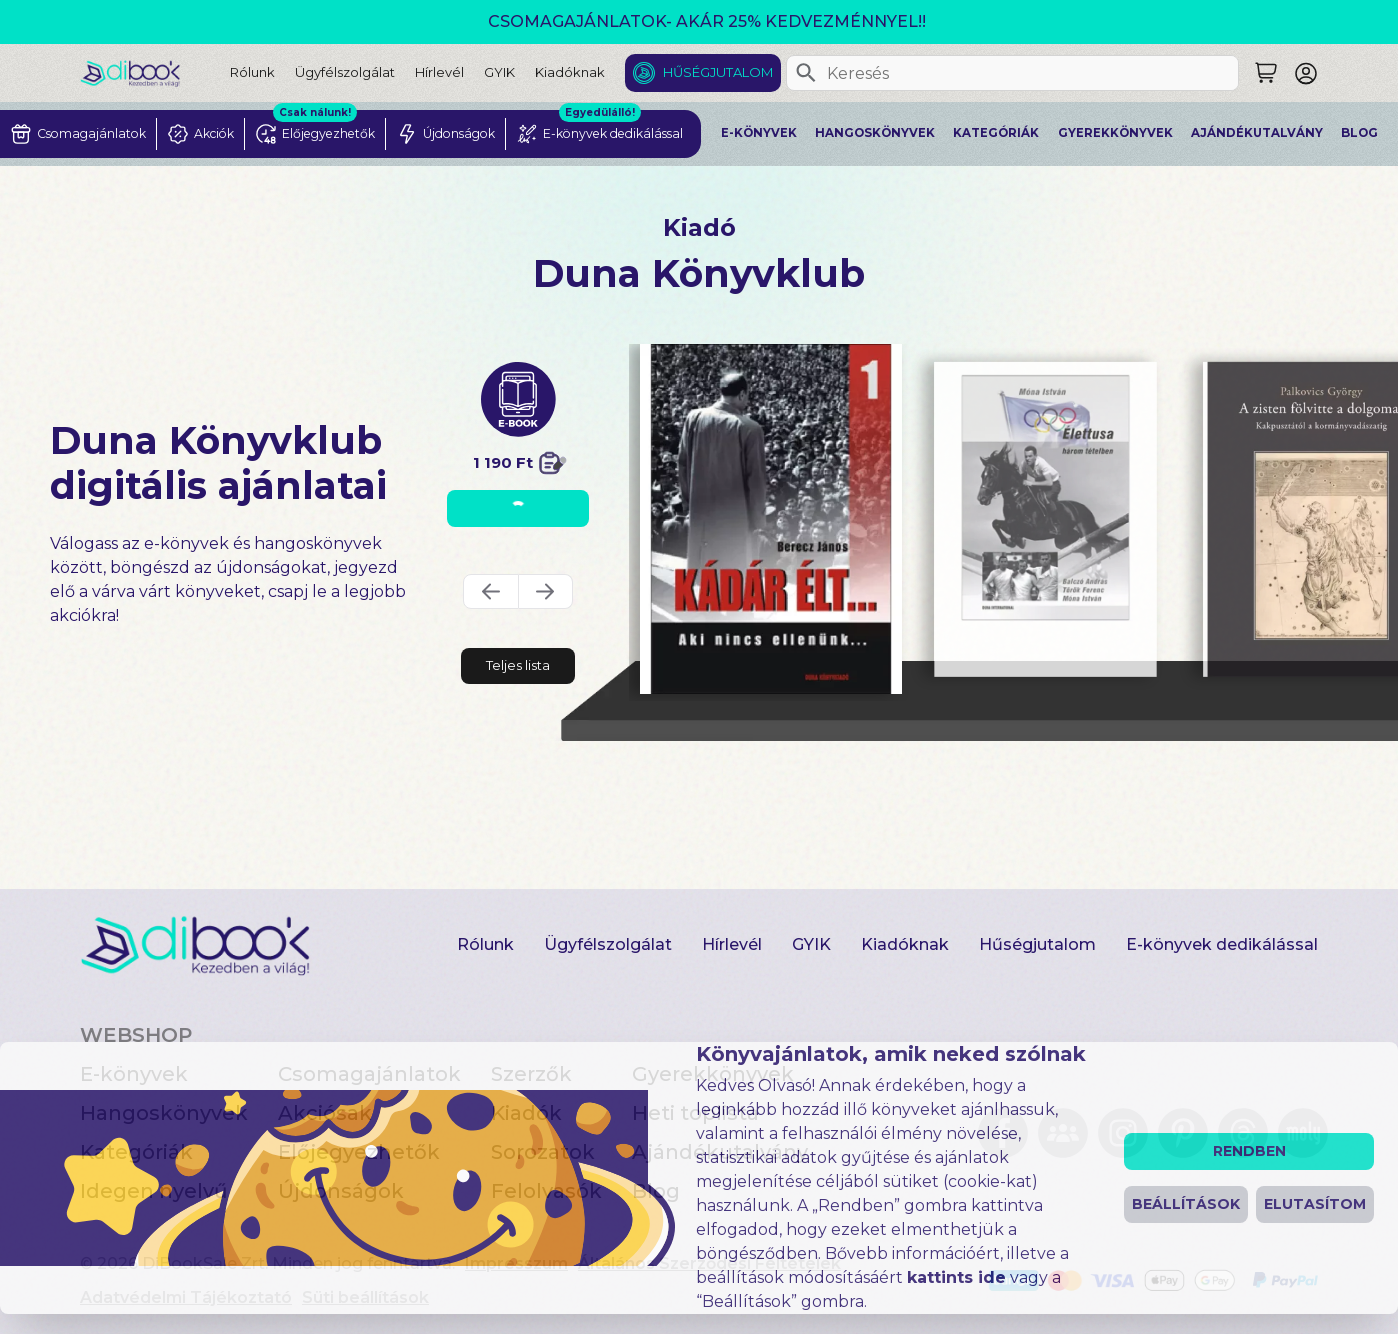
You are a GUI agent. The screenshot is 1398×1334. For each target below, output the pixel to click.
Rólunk (252, 72)
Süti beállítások (365, 1297)
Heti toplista (695, 1113)
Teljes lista (518, 665)
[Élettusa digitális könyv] (1046, 519)
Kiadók (526, 1113)
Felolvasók (546, 1191)
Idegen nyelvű (154, 1191)
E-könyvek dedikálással (1222, 944)
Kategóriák (996, 133)
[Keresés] (806, 73)
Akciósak (325, 1113)
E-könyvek (759, 133)
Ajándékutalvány (1257, 133)
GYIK (499, 72)
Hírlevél (439, 72)
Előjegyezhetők (359, 1152)
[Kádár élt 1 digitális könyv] (771, 519)
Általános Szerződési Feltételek (709, 1263)
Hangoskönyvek (875, 133)
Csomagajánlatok (369, 1074)
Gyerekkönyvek (1115, 133)
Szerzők (531, 1074)
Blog (1359, 133)
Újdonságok (341, 1191)
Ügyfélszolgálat (345, 72)
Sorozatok (543, 1152)
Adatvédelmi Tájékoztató (186, 1297)
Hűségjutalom (718, 72)
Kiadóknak (570, 72)
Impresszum (516, 1263)
